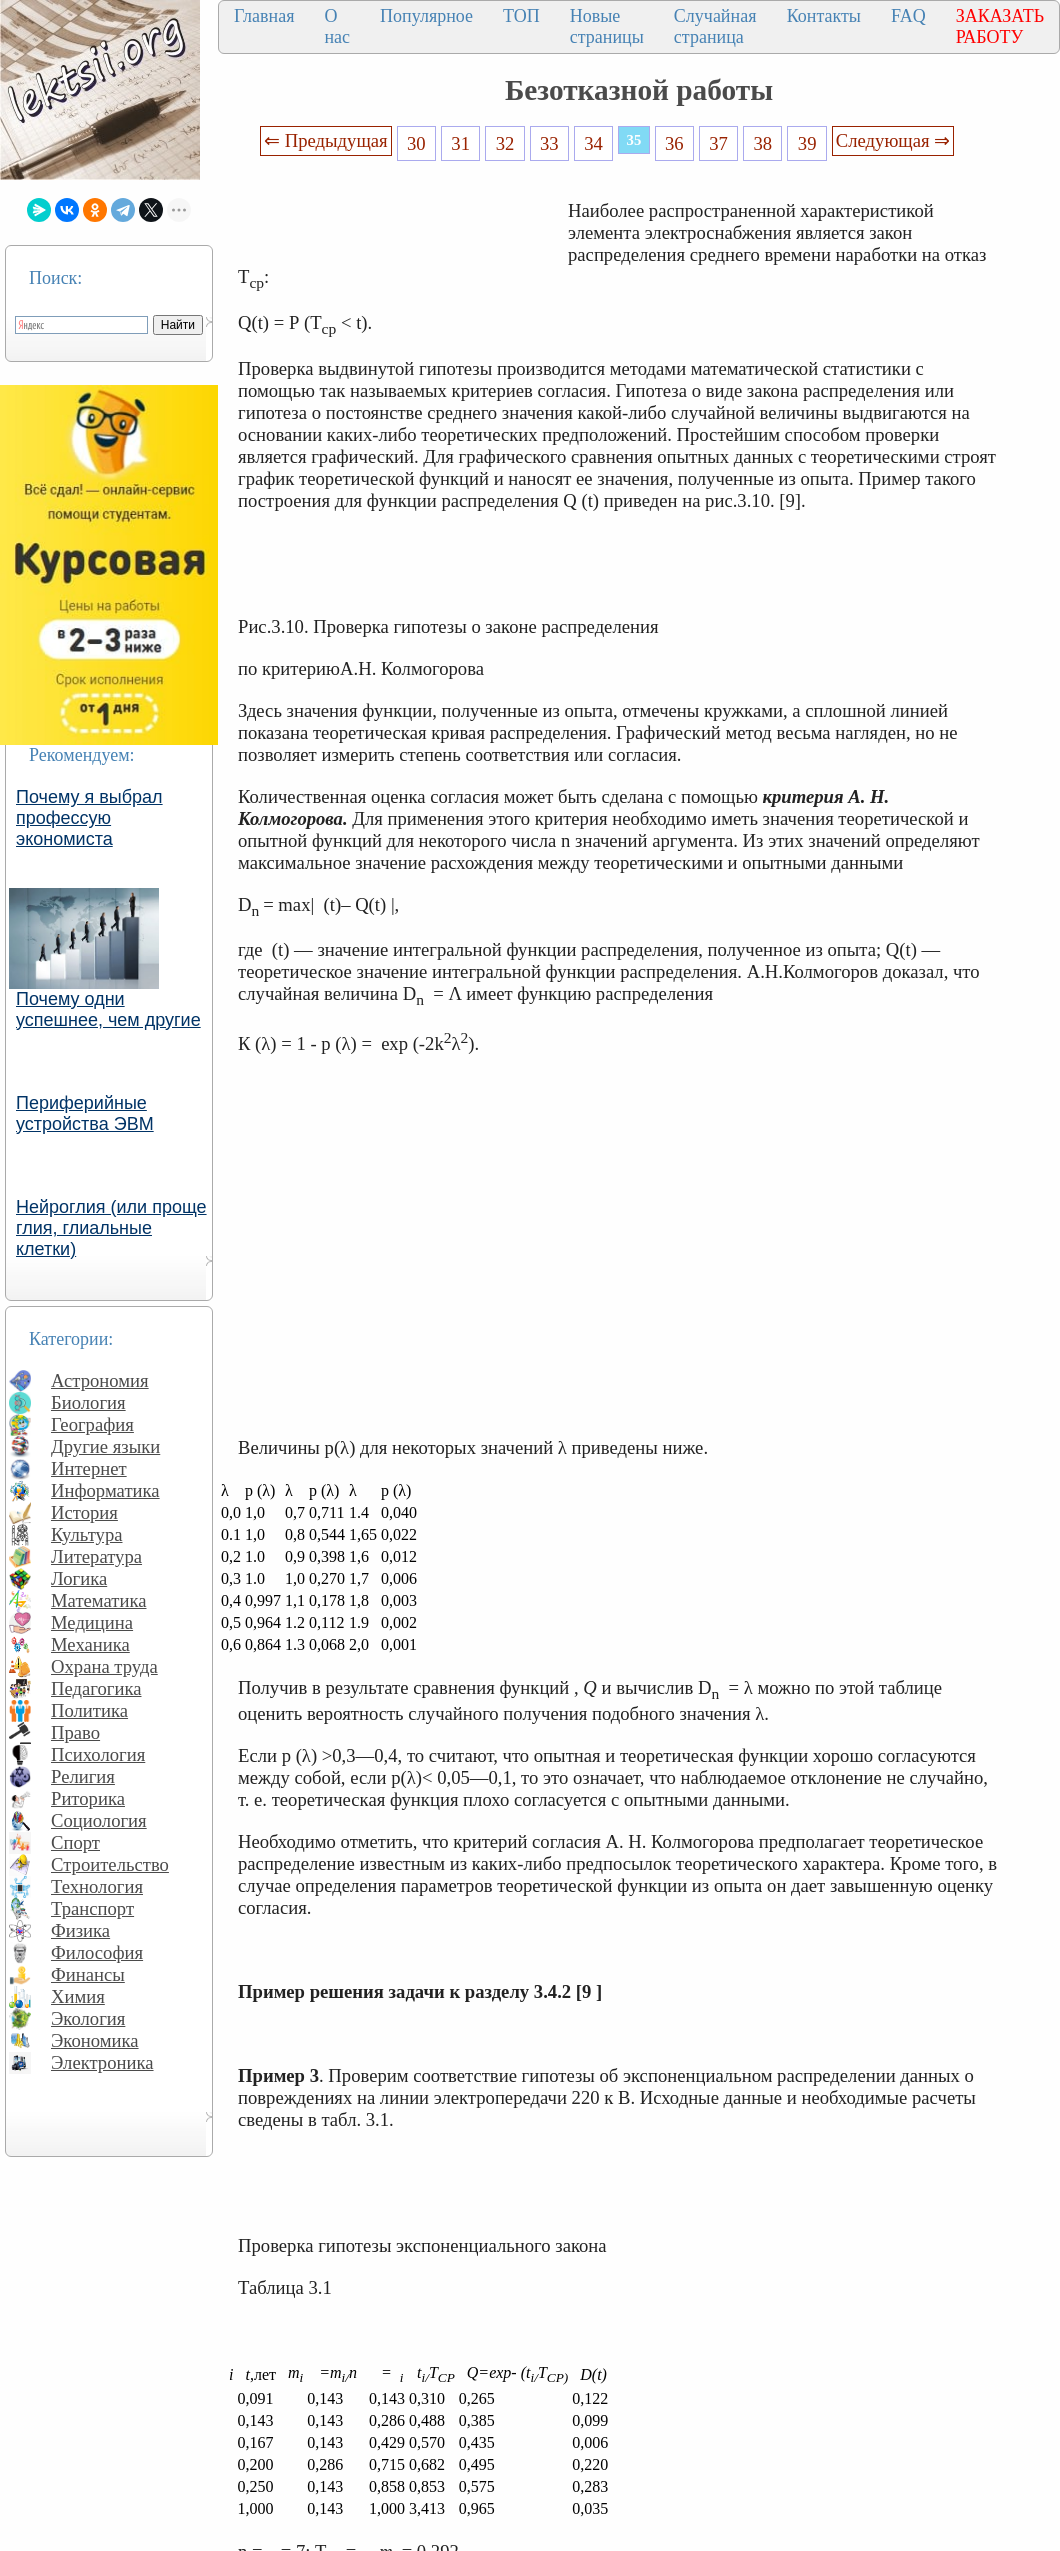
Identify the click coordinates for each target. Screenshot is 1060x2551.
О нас (337, 26)
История (84, 1512)
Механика (90, 1644)
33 (549, 143)
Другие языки (105, 1446)
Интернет (89, 1468)
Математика (99, 1600)
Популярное (426, 16)
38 (763, 143)
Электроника (102, 2062)
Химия (78, 1996)
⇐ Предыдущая (326, 140)
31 (460, 143)
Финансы (88, 1974)
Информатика (105, 1490)
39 (807, 143)
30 (416, 143)
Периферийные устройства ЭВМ (85, 1113)
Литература (96, 1556)
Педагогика (96, 1688)
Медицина (92, 1622)
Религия (83, 1776)
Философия (97, 1952)
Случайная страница (715, 26)
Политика (89, 1710)
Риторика (88, 1798)
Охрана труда (104, 1666)
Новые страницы (607, 26)
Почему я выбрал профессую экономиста (89, 818)
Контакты (824, 16)
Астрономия (100, 1380)
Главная (264, 16)
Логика (79, 1578)
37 (718, 143)
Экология (88, 2018)
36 (674, 143)
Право (75, 1732)
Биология (88, 1402)
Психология (98, 1754)
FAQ (908, 16)
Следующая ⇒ (893, 140)
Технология (97, 1886)
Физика (80, 1930)
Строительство (110, 1864)
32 (505, 143)
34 (593, 143)
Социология (99, 1820)
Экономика (95, 2040)
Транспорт (92, 1908)
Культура (87, 1534)
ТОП (521, 16)
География (92, 1424)
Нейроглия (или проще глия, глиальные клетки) (111, 1228)
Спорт (75, 1842)
